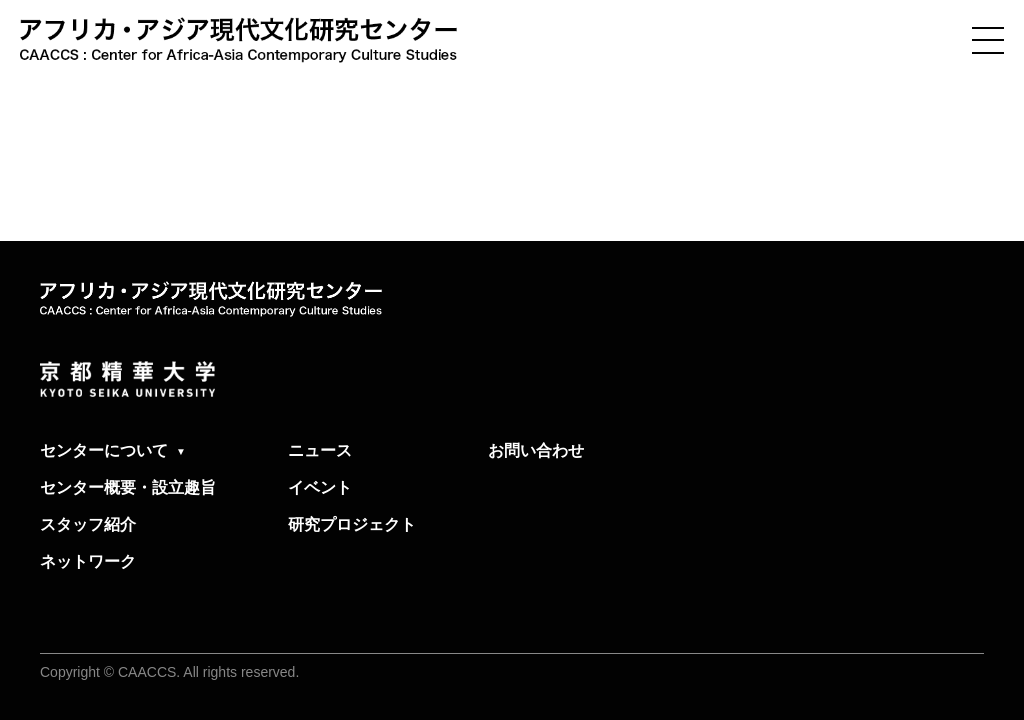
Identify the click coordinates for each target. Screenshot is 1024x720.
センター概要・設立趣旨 (128, 487)
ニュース (320, 450)
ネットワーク (88, 561)
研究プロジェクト (352, 524)
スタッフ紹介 (88, 524)
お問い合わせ (536, 450)
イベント (320, 487)
